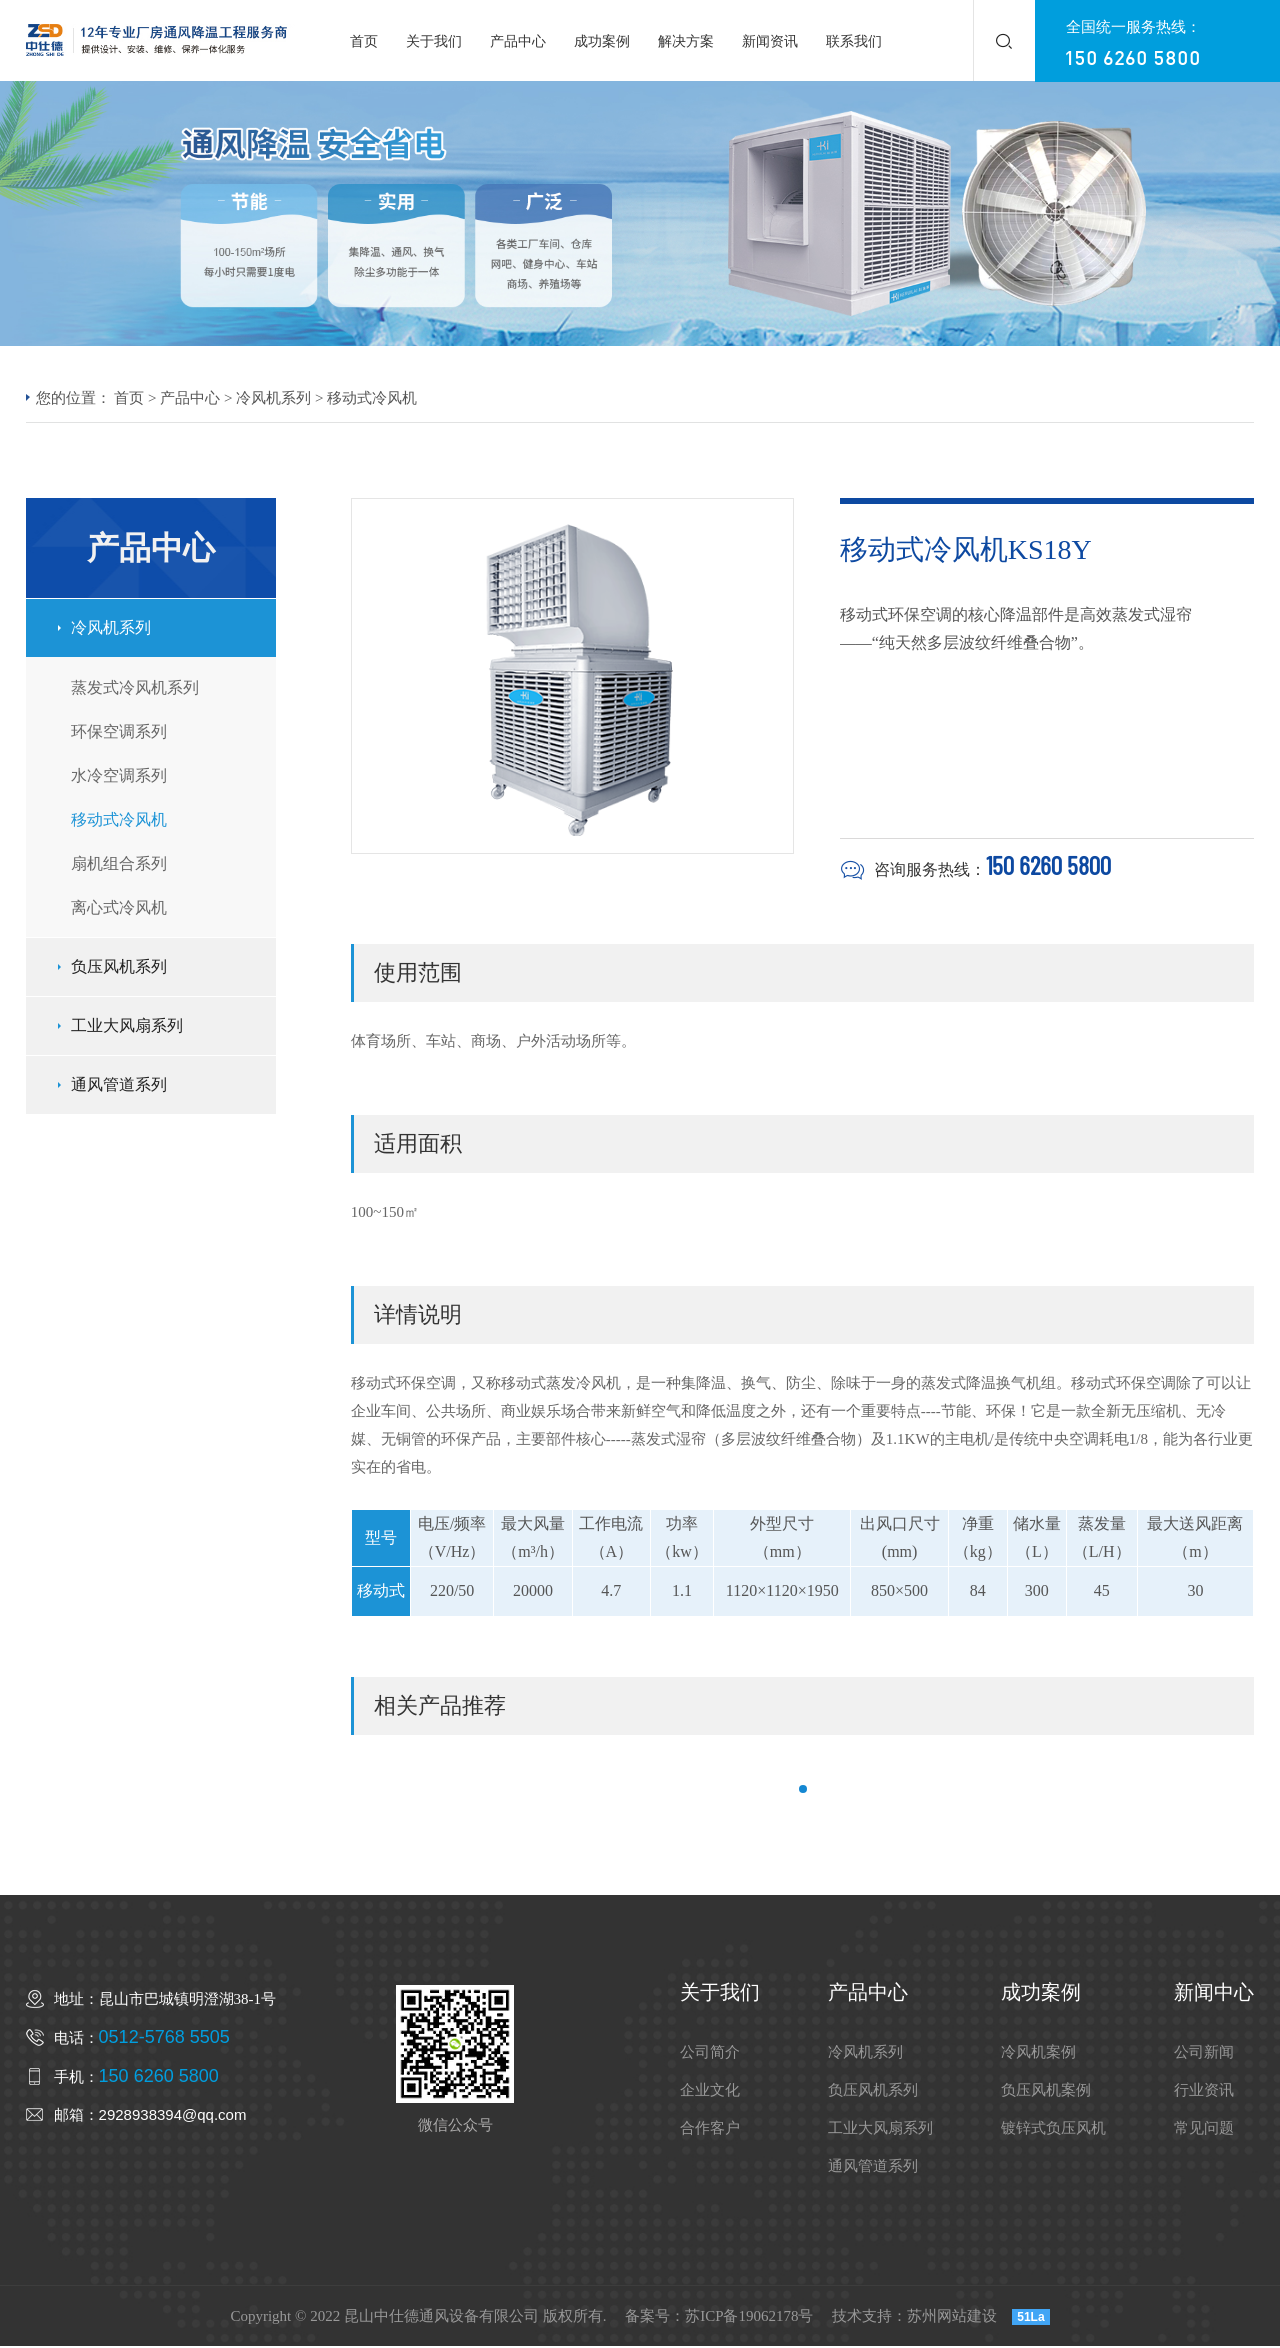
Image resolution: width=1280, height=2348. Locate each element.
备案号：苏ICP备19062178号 (719, 2318)
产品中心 (518, 42)
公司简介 (710, 2054)
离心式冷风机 (119, 908)
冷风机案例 (1038, 2054)
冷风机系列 (273, 399)
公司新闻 (1204, 2054)
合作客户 (710, 2130)
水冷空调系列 (119, 776)
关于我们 (434, 42)
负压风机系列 (119, 967)
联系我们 (854, 42)
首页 (364, 42)
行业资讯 (1204, 2092)
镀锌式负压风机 (1053, 2130)
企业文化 (710, 2092)
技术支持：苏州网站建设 (914, 2318)
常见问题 (1204, 2130)
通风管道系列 (119, 1085)
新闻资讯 (770, 42)
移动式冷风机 (372, 399)
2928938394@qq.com (173, 2116)
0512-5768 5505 (164, 2039)
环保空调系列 (119, 732)
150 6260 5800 (1133, 57)
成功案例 (602, 42)
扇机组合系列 (119, 864)
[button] (803, 1791)
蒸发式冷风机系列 (135, 688)
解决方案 (686, 42)
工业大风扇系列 (127, 1026)
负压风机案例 (1046, 2092)
